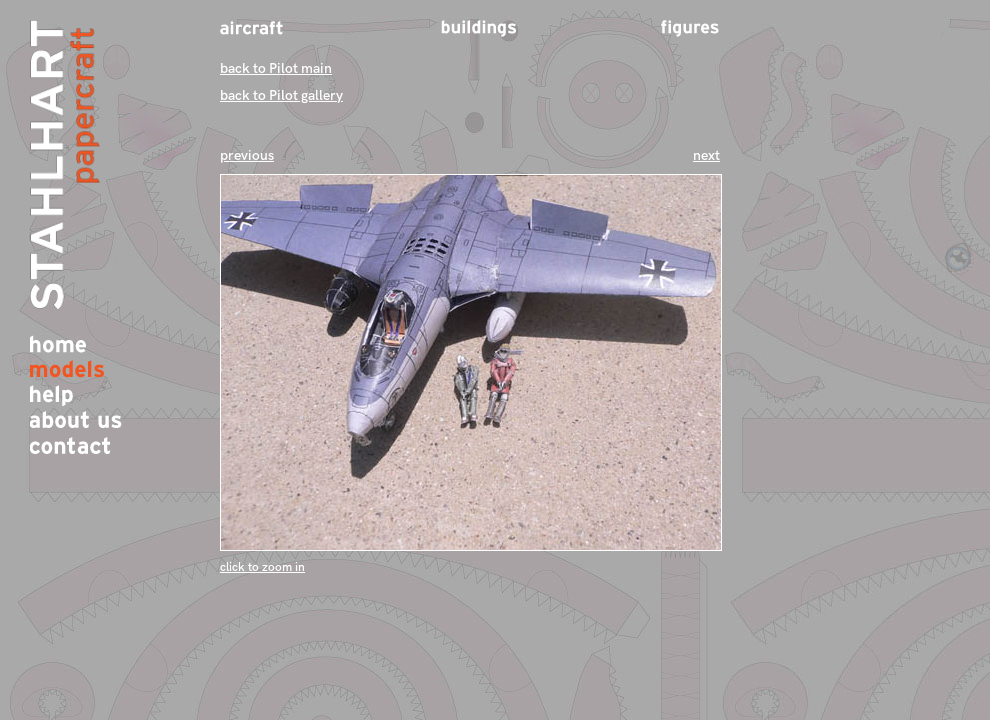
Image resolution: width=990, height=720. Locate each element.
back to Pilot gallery (281, 95)
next (706, 155)
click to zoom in (262, 567)
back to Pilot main (276, 68)
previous (247, 155)
